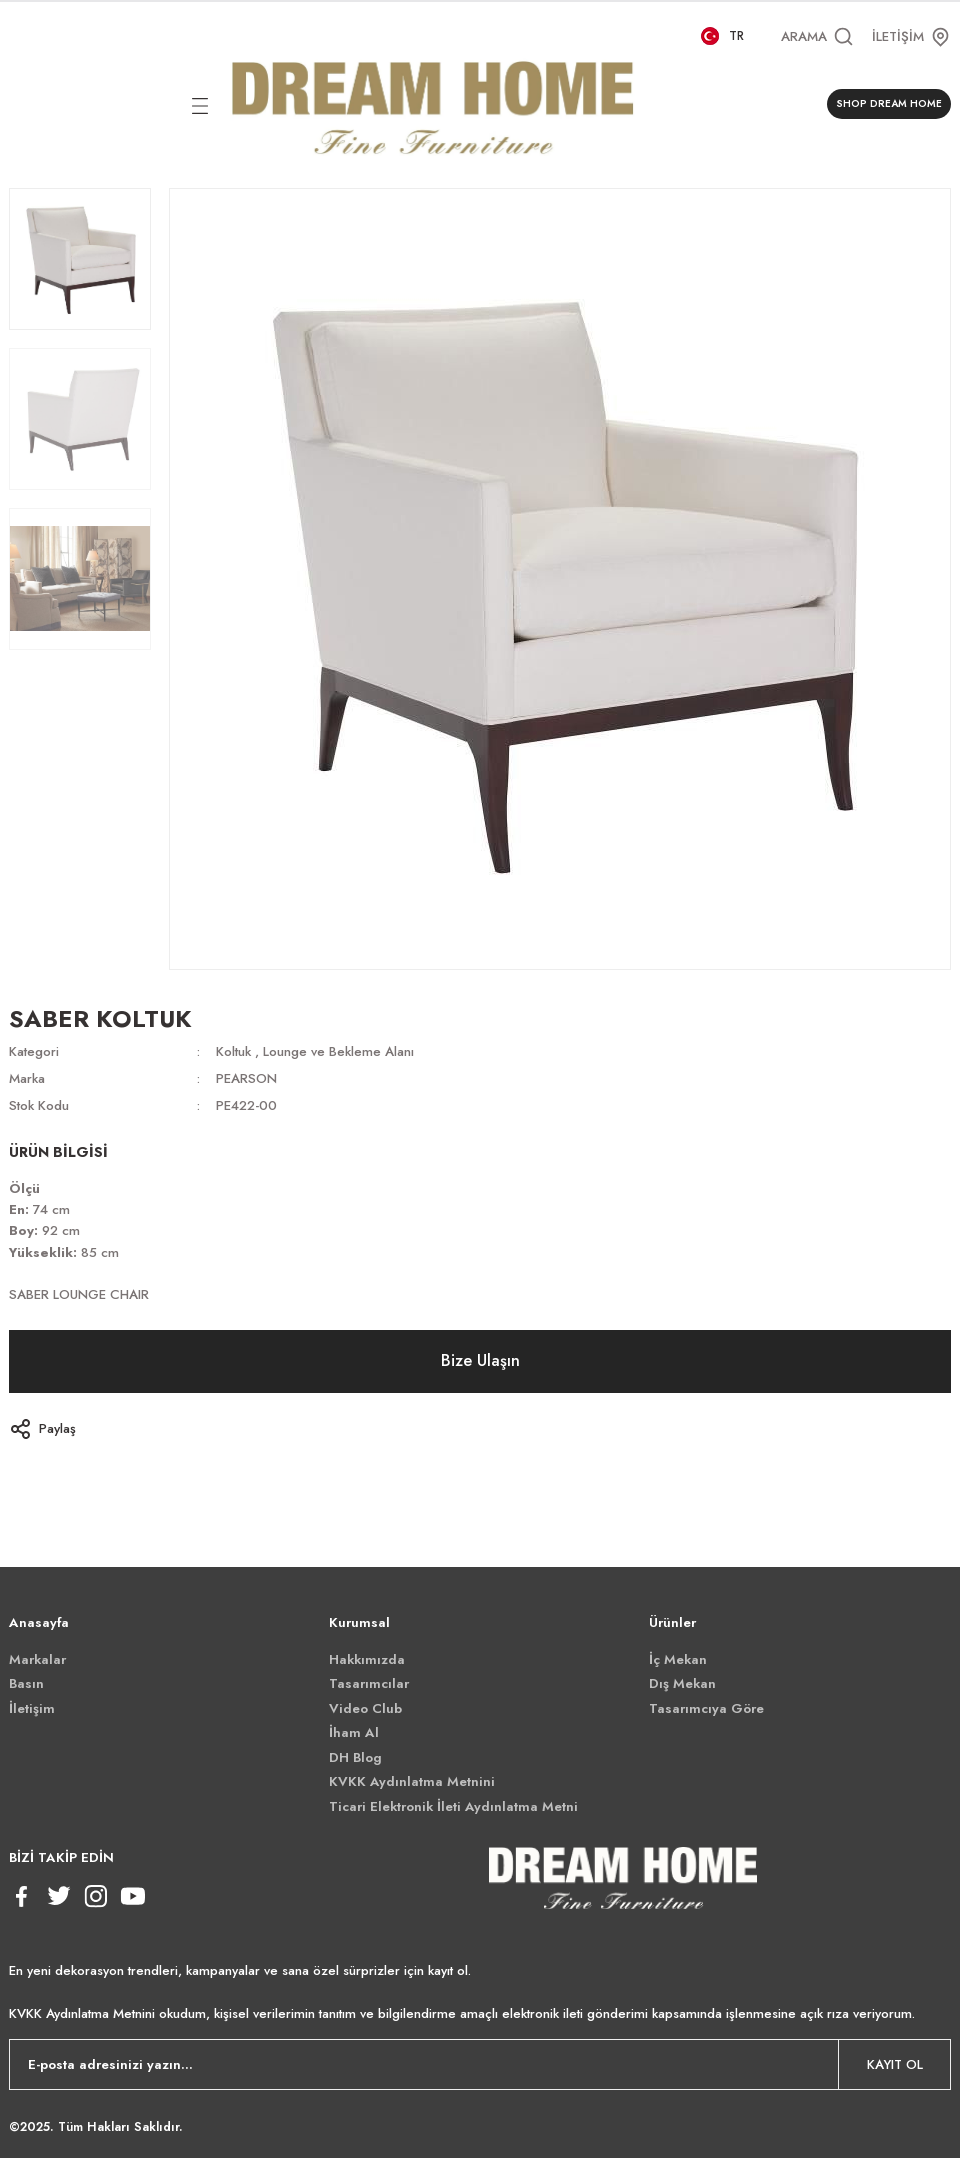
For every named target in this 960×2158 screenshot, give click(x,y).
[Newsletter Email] (480, 2064)
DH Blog (355, 1757)
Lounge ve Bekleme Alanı (338, 1051)
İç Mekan (678, 1659)
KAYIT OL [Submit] (895, 2064)
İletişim (32, 1708)
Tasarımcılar (369, 1683)
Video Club (365, 1708)
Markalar (37, 1659)
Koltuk (233, 1051)
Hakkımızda (367, 1659)
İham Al (354, 1732)
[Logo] (432, 104)
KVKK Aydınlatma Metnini (412, 1781)
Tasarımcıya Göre (706, 1708)
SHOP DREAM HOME (889, 103)
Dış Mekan (682, 1683)
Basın (26, 1683)
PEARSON (246, 1078)
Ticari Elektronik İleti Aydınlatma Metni (453, 1806)
